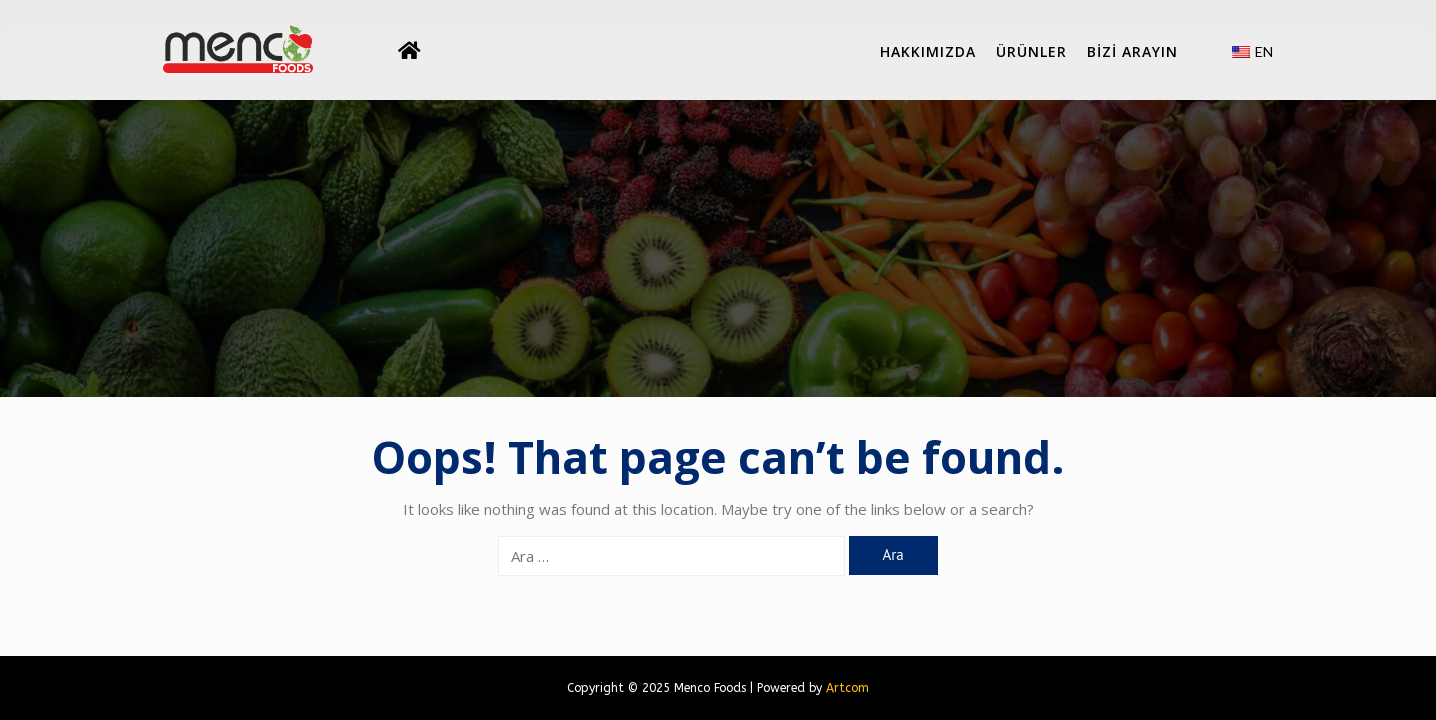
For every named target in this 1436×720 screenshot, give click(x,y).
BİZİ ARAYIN (1132, 51)
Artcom (847, 688)
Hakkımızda (928, 51)
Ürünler (1031, 51)
